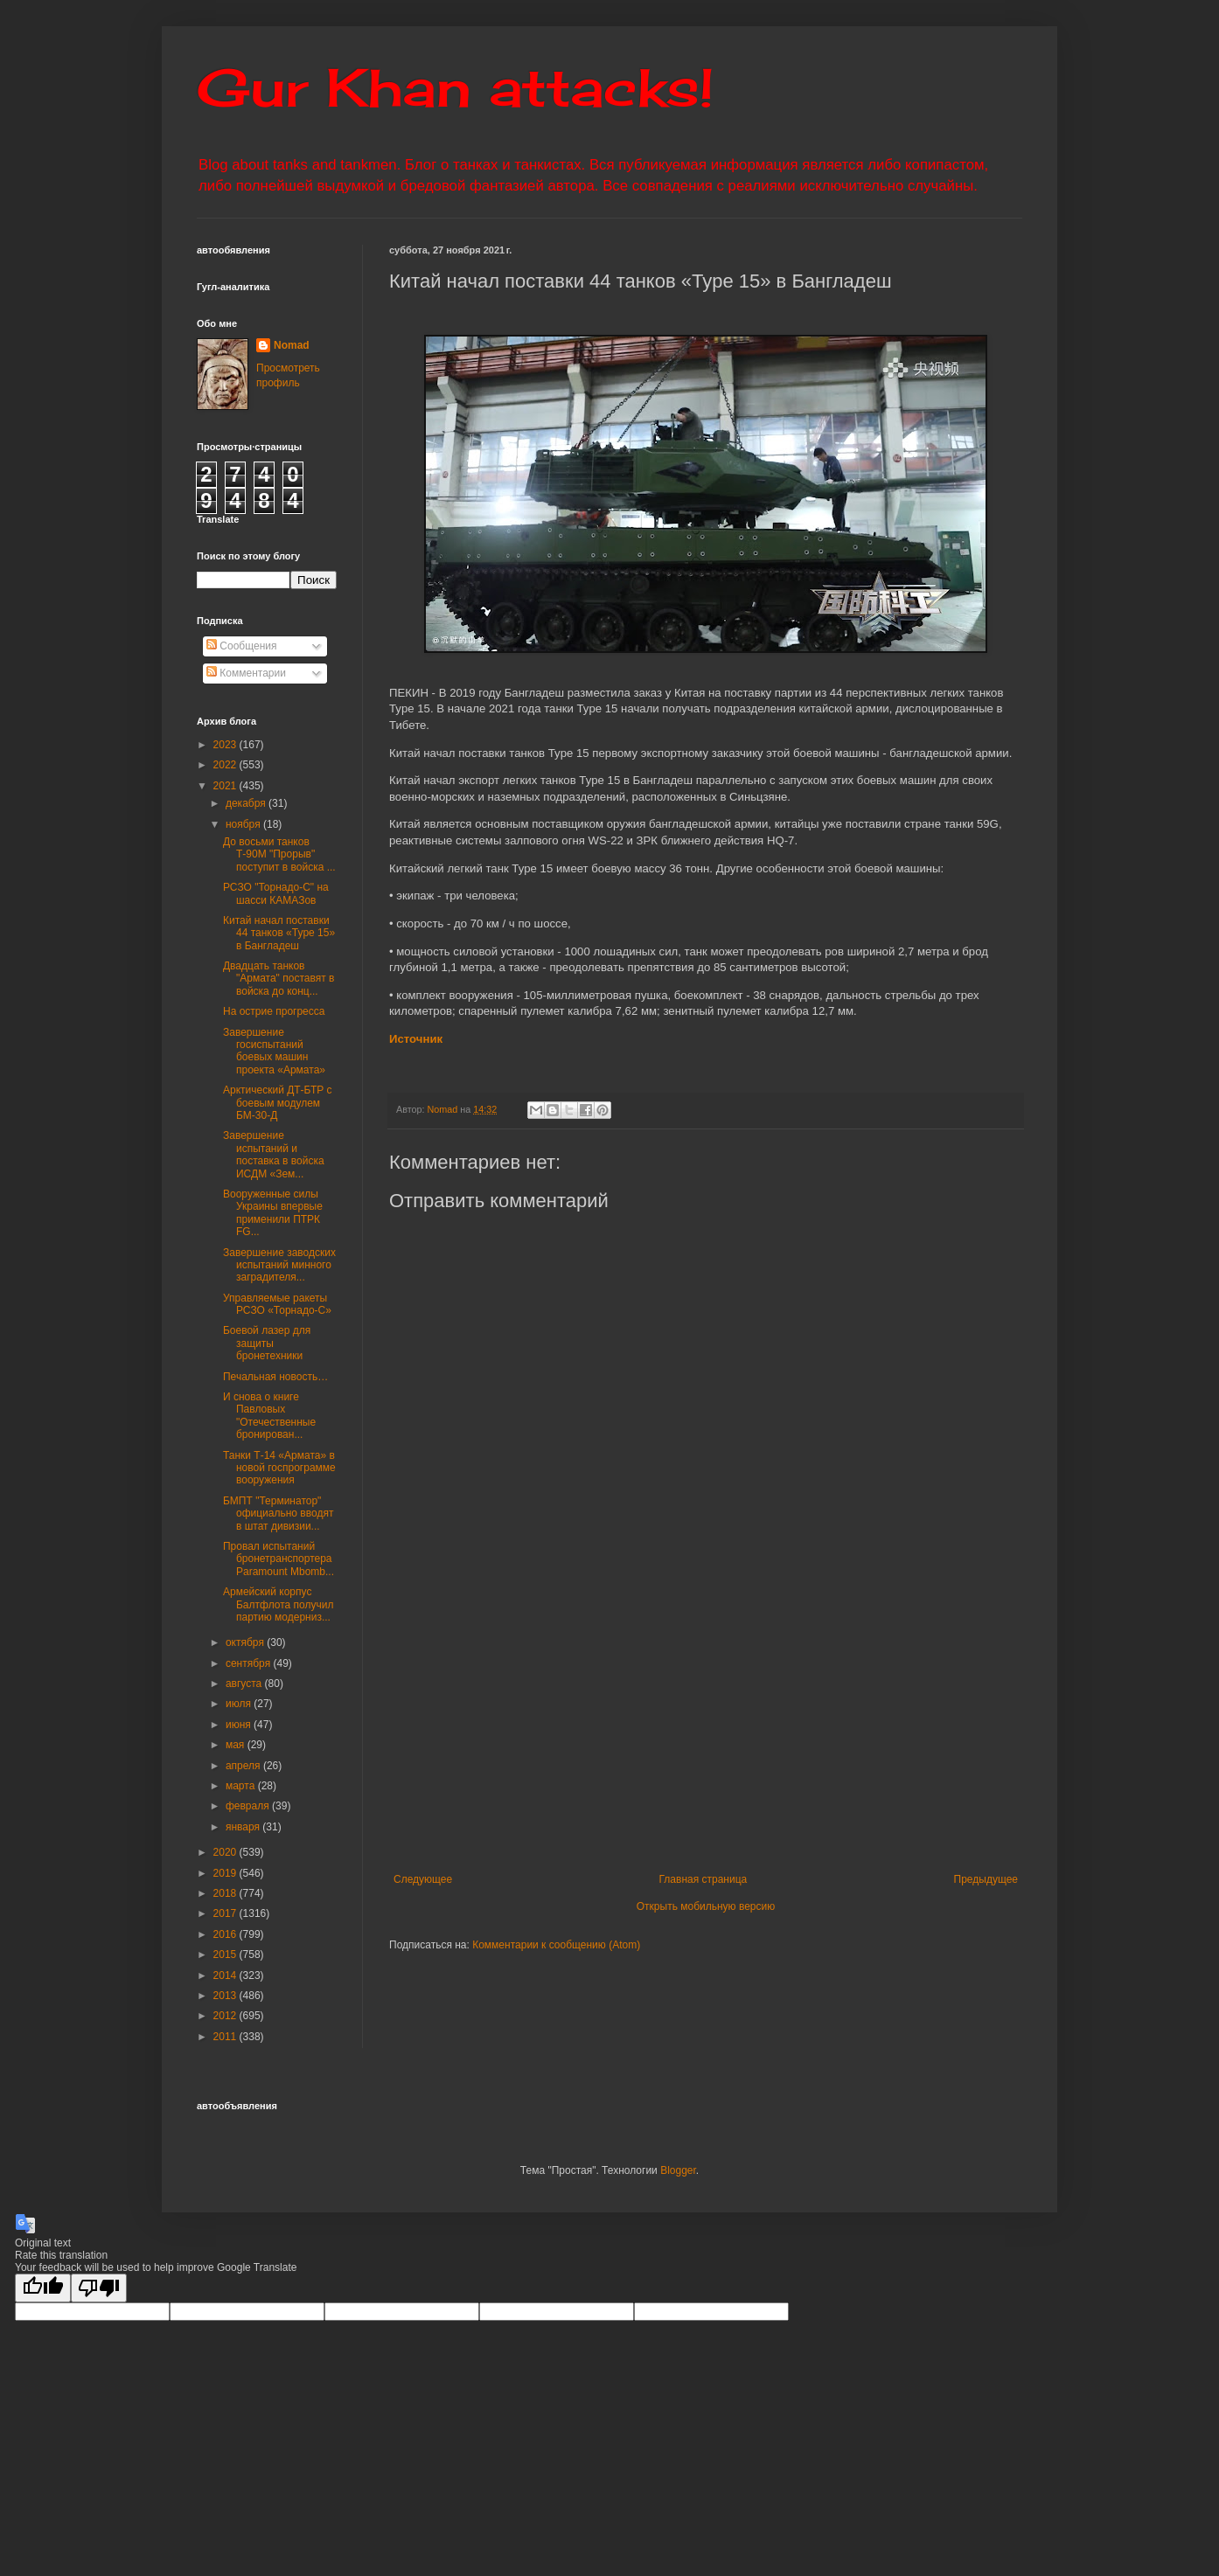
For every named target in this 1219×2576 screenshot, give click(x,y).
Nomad (292, 345)
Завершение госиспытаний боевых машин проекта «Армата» (274, 1051)
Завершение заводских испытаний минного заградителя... (279, 1265)
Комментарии (246, 673)
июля (240, 1704)
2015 (226, 1954)
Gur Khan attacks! (455, 87)
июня (240, 1724)
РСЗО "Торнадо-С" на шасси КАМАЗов (276, 893)
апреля (244, 1766)
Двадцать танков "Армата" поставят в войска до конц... (278, 978)
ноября (244, 824)
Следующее (423, 1879)
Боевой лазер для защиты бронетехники (266, 1343)
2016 (226, 1934)
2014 (226, 1975)
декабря (247, 803)
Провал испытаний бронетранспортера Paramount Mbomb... (278, 1559)
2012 (226, 2016)
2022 (226, 765)
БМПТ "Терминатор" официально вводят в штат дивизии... (278, 1513)
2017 (226, 1913)
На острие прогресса (273, 1011)
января (244, 1827)
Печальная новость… (275, 1377)
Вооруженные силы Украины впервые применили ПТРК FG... (273, 1213)
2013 (226, 1995)
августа (245, 1683)
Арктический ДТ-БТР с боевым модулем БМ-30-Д (277, 1102)
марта (242, 1786)
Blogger (678, 2170)
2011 (226, 2037)
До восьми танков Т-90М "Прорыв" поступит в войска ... (279, 854)
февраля (249, 1806)
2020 (226, 1852)
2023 (226, 745)
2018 (226, 1893)
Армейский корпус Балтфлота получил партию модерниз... (278, 1604)
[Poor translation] (99, 2288)
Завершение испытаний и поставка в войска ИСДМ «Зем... (273, 1154)
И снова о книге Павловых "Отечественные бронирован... (269, 1416)
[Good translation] (43, 2288)
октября (246, 1642)
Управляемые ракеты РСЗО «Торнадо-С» (277, 1304)
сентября (250, 1663)
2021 (226, 786)
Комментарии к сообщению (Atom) (556, 1945)
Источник (415, 1038)
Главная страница (703, 1879)
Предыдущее (986, 1879)
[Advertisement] (804, 1729)
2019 (226, 1873)
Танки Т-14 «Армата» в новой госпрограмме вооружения (279, 1468)
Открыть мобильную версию (706, 1906)
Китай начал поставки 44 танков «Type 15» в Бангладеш (279, 933)
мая (236, 1745)
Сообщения (241, 646)
